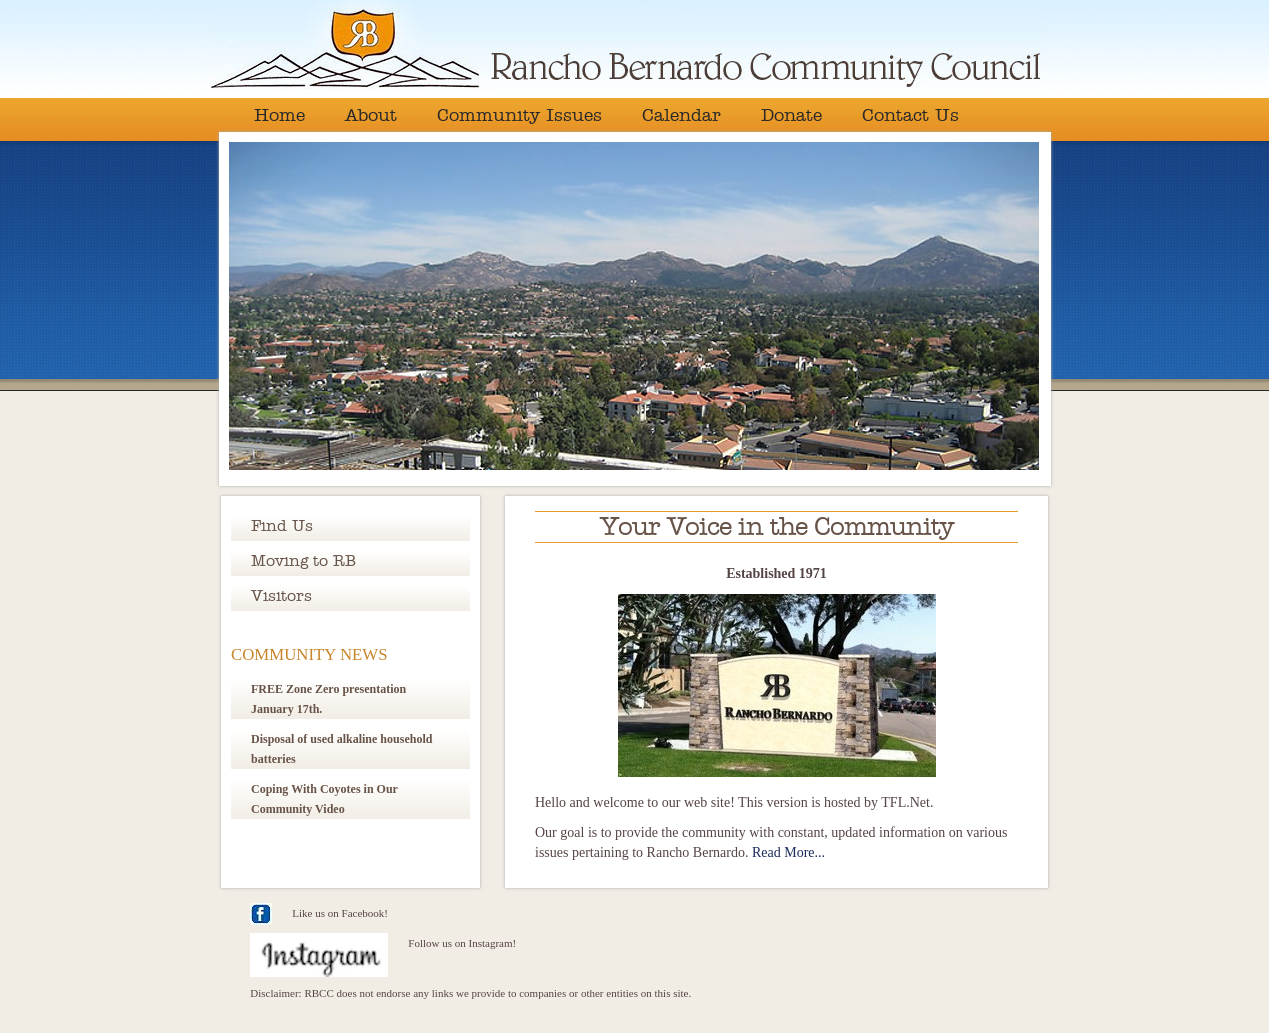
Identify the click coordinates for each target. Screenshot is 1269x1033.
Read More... (788, 852)
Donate (791, 116)
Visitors (281, 596)
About (371, 116)
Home (279, 116)
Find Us (282, 526)
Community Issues (519, 116)
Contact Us (910, 116)
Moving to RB (303, 561)
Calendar (681, 116)
